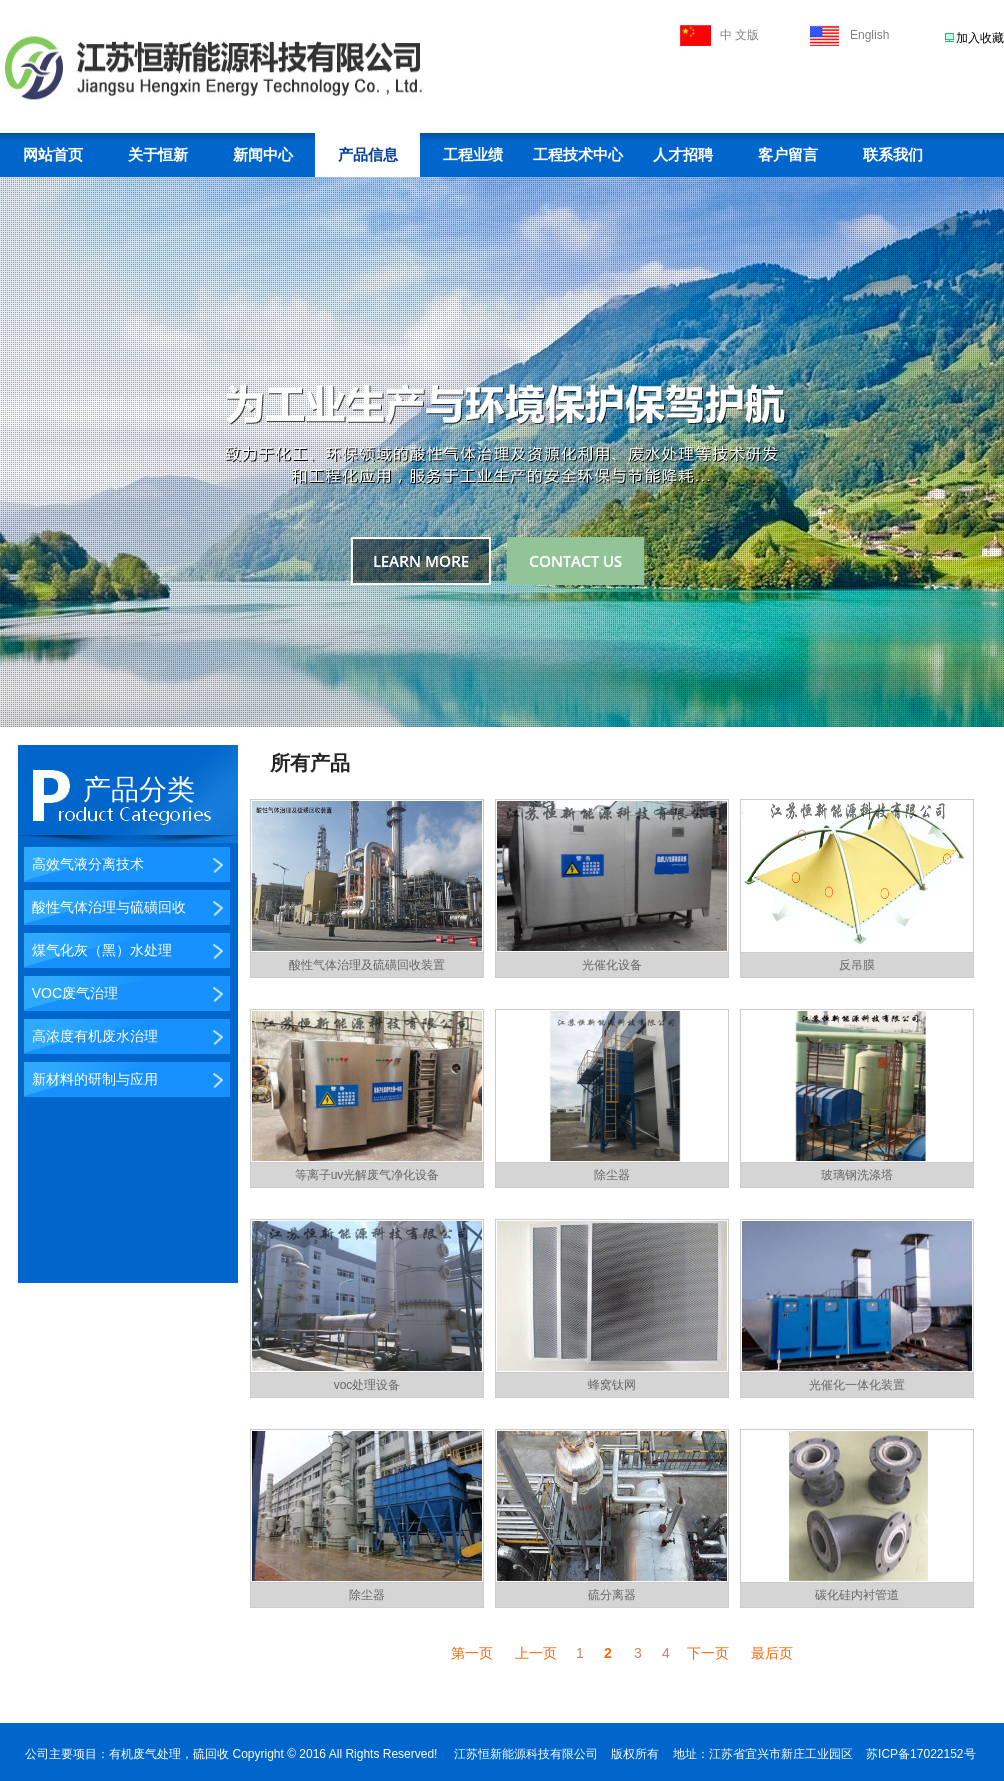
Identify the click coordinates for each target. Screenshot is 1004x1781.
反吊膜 (857, 965)
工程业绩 (473, 155)
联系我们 (893, 155)
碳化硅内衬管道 (857, 1595)
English (869, 35)
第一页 (472, 1653)
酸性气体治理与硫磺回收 (105, 907)
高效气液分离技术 (84, 864)
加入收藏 (980, 38)
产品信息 (368, 155)
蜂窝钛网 (612, 1385)
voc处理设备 (367, 1385)
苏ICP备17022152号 (920, 1754)
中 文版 (739, 35)
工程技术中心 (578, 155)
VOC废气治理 (71, 993)
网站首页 (53, 155)
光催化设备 (612, 965)
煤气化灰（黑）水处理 (98, 950)
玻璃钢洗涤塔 (857, 1175)
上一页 (536, 1653)
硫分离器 (612, 1595)
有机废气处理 (145, 1754)
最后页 (772, 1653)
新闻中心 (263, 155)
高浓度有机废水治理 (91, 1036)
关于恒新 (158, 155)
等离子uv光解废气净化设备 (367, 1175)
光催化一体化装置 (857, 1385)
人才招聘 (683, 155)
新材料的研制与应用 (91, 1079)
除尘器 (612, 1175)
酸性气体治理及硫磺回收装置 (367, 965)
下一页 (708, 1653)
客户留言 (788, 155)
